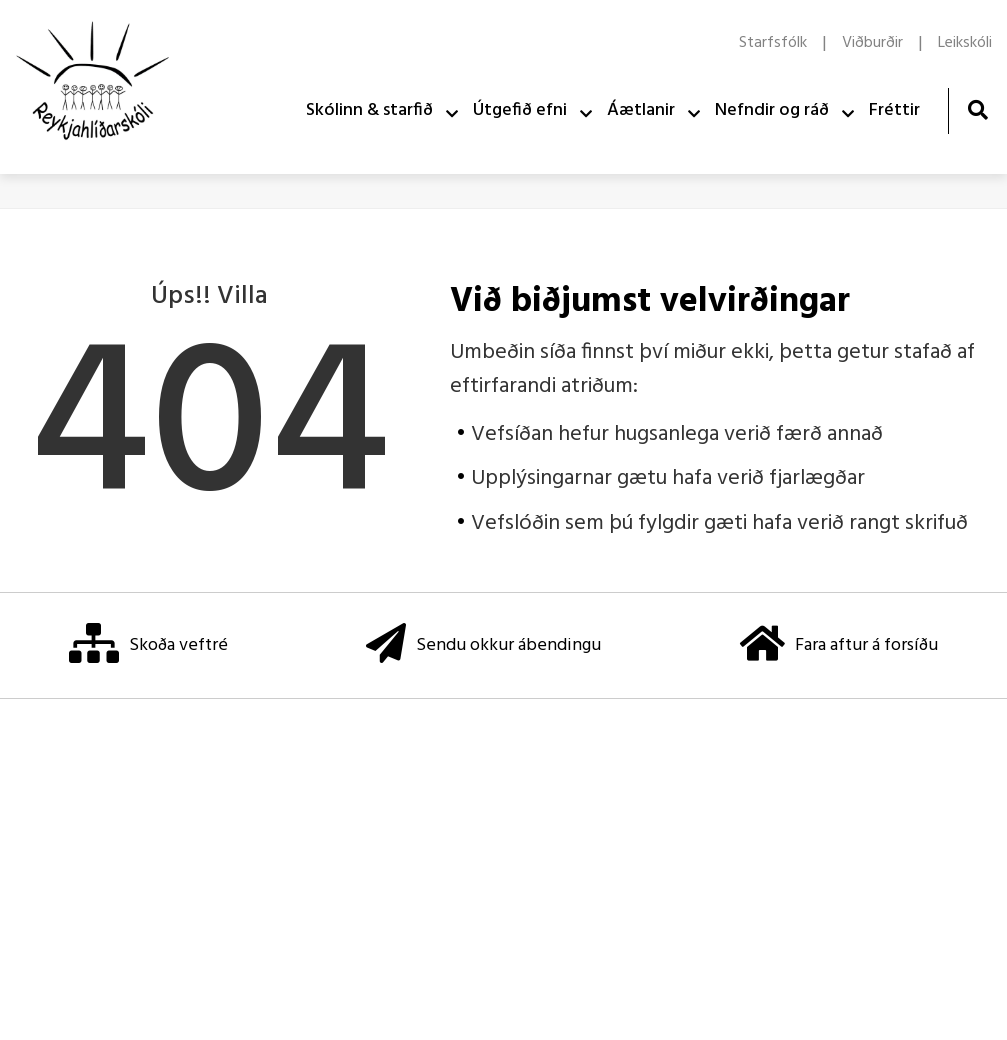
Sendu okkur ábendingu (483, 645)
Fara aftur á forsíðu (839, 645)
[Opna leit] (977, 109)
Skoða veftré (148, 645)
